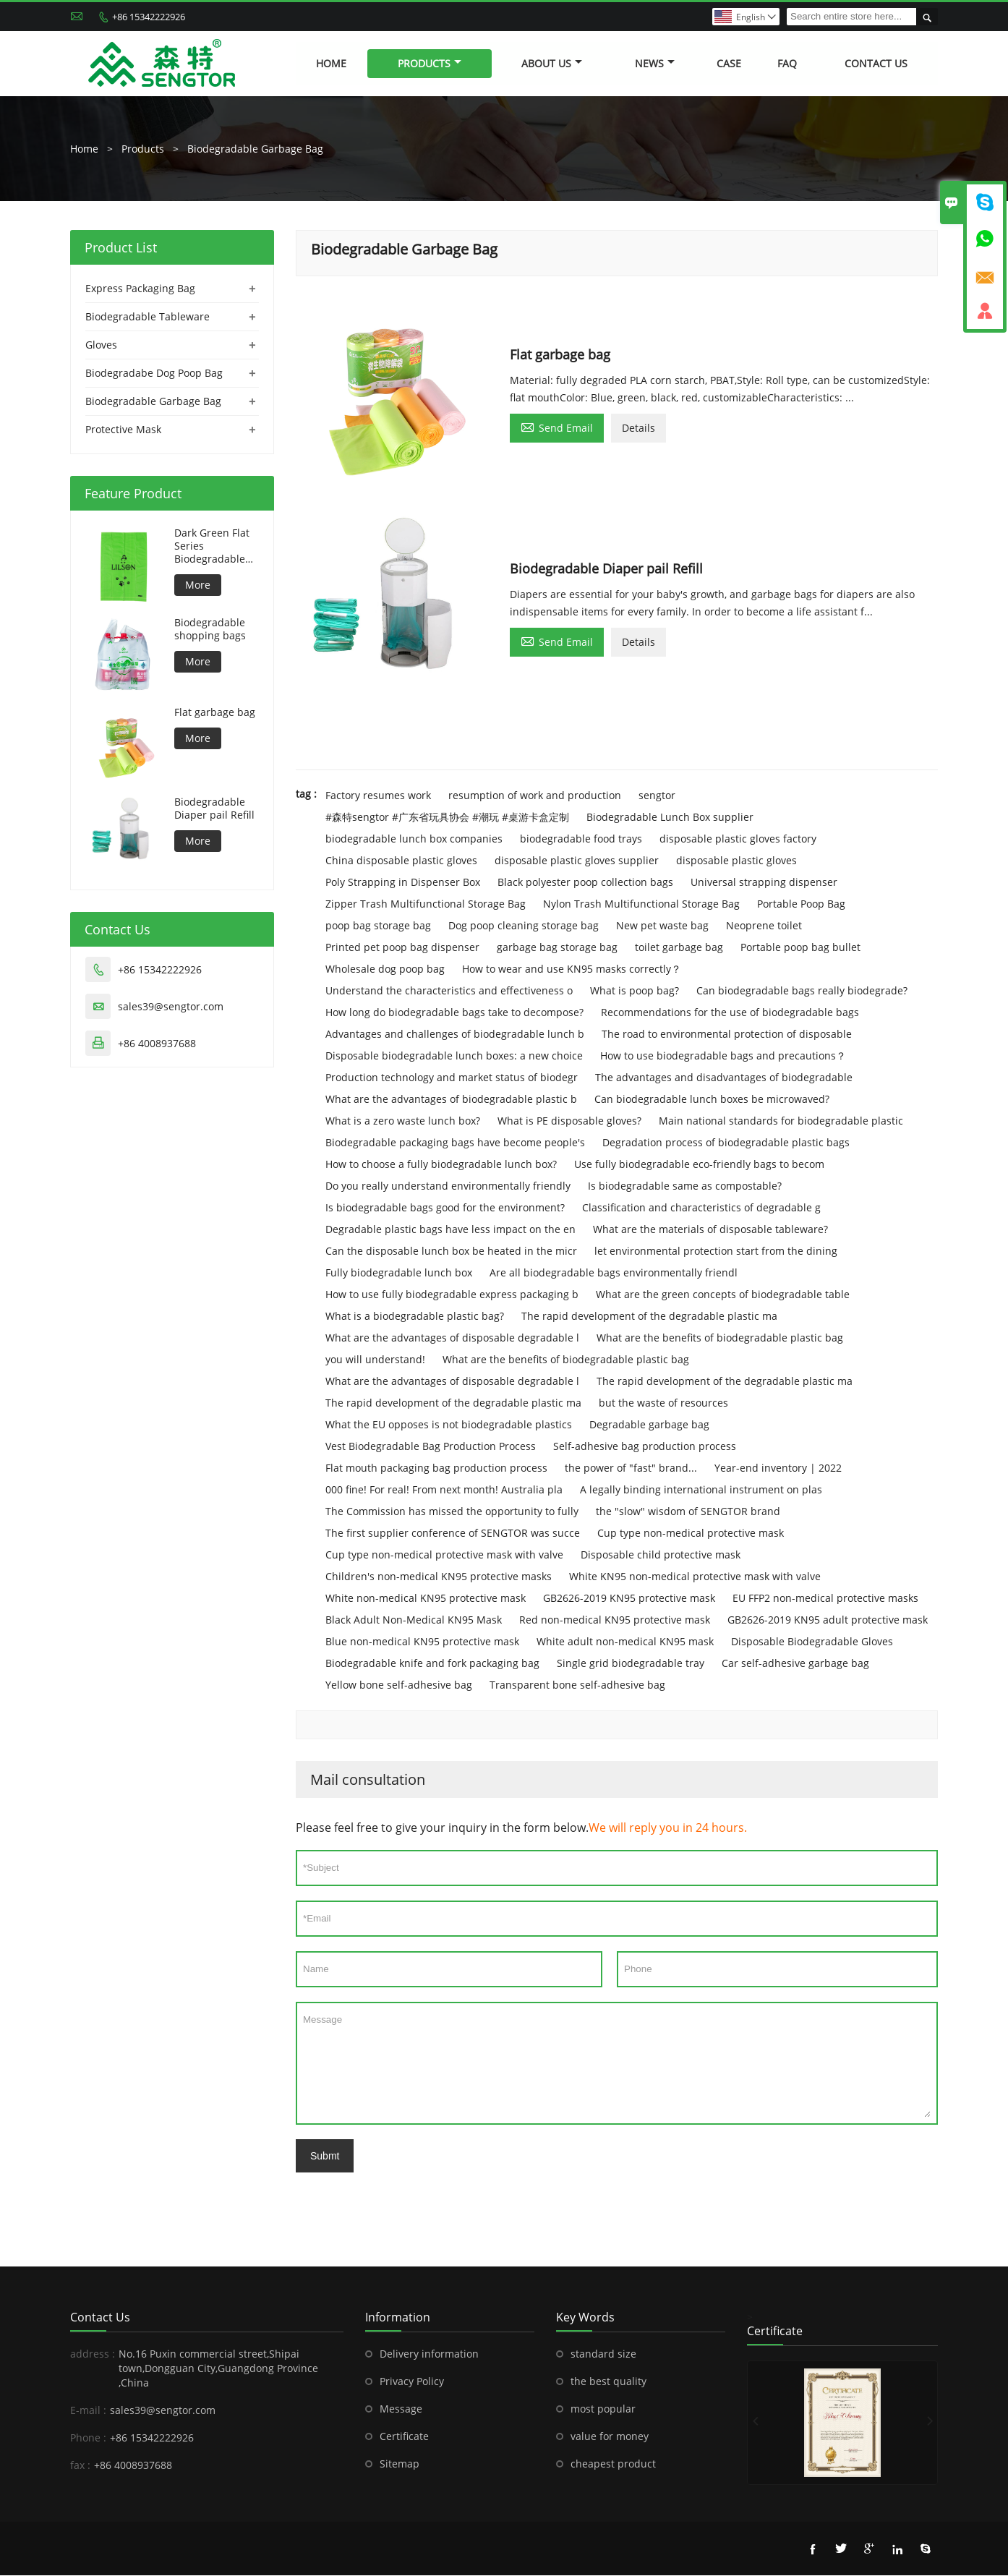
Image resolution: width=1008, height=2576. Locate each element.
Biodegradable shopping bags (210, 629)
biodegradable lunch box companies (414, 839)
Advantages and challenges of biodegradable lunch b (454, 1034)
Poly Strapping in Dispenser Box (402, 883)
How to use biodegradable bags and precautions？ (723, 1056)
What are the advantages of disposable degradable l (452, 1338)
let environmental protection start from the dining (715, 1251)
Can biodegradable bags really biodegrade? (801, 991)
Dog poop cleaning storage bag (523, 926)
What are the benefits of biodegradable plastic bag (720, 1338)
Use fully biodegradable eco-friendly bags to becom (699, 1165)
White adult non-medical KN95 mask (625, 1642)
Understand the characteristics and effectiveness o (449, 991)
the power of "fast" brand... (631, 1468)
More (197, 585)
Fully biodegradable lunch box (398, 1273)
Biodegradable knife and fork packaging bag (432, 1664)
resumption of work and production (534, 796)
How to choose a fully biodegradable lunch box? (441, 1165)
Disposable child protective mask (660, 1555)
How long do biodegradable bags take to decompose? (454, 1013)
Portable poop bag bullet (800, 948)
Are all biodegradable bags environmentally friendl (614, 1273)
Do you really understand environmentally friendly (448, 1186)
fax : (80, 2466)
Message (617, 2064)
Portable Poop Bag (801, 904)
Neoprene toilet (764, 926)
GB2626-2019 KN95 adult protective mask (827, 1620)
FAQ (787, 63)
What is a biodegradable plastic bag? (414, 1316)
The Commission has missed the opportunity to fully (451, 1512)
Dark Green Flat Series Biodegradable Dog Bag (211, 546)
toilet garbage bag (679, 948)
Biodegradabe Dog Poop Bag (154, 373)
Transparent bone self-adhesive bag (577, 1685)
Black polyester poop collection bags (585, 883)
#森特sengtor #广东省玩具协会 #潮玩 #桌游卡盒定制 (447, 817)
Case (729, 63)
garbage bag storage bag (557, 948)
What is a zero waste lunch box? (402, 1121)
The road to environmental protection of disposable (727, 1034)
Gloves (101, 344)
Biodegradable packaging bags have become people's (455, 1143)
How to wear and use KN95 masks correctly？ (571, 969)
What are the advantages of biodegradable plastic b (451, 1099)
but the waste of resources (663, 1403)
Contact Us (876, 63)
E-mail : (88, 2411)
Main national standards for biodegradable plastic (781, 1121)
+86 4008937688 (157, 1043)
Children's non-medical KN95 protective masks (438, 1577)
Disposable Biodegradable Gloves (812, 1642)
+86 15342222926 (148, 16)
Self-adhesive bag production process (644, 1447)
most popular (603, 2409)
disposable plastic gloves (736, 861)
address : (92, 2354)
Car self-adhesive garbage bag (795, 1664)
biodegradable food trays (581, 839)
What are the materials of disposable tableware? (710, 1230)
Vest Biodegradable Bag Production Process (430, 1447)
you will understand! (375, 1360)
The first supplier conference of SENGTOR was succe (452, 1533)
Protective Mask (123, 429)
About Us (551, 63)
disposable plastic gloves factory (737, 839)
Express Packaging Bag (140, 288)
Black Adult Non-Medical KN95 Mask (413, 1620)
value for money (610, 2437)
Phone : (88, 2438)
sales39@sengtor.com (170, 1006)
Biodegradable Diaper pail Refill (214, 809)
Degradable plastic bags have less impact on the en (450, 1230)
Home (331, 63)
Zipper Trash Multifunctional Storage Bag (425, 904)
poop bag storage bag (378, 926)
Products (429, 63)
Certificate (404, 2437)
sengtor (656, 796)
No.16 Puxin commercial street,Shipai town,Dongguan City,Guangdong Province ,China (218, 2368)
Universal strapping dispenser (764, 883)
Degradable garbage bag (649, 1425)
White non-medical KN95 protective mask (425, 1598)
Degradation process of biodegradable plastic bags (726, 1143)
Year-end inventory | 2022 (778, 1468)
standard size (603, 2354)
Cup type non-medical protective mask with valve (444, 1555)
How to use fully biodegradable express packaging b (451, 1295)
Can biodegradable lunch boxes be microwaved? (711, 1099)
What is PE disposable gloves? (569, 1121)
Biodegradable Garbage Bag (255, 148)
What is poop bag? (634, 991)
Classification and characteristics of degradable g (701, 1208)
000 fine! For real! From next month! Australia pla (444, 1490)
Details (638, 428)
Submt (324, 2156)
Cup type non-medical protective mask (690, 1533)
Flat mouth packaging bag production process (436, 1468)
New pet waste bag (662, 926)
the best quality (608, 2382)
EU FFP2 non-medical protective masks (825, 1598)
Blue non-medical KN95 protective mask (422, 1642)
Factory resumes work (378, 796)
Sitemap (399, 2464)
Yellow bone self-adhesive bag (398, 1685)
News (655, 63)
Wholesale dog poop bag (385, 969)
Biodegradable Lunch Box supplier (669, 817)
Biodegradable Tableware (147, 316)
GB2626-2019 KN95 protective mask (629, 1598)
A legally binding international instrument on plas (701, 1490)
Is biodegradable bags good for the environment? (445, 1208)
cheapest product (613, 2464)
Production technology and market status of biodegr (451, 1078)
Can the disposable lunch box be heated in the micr (451, 1251)
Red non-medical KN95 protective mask (614, 1620)
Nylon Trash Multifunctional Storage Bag (641, 904)
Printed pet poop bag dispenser (402, 948)
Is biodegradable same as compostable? (685, 1186)
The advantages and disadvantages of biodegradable (724, 1078)
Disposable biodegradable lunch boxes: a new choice (454, 1056)
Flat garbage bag (214, 712)
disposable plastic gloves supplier (577, 861)
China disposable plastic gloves (401, 861)
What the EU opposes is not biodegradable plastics (448, 1425)
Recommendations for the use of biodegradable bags (730, 1013)
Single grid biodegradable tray (630, 1664)
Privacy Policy (412, 2382)
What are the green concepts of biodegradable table (723, 1295)
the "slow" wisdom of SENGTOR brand (688, 1512)
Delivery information (429, 2354)
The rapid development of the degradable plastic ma (649, 1316)
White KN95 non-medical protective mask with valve (695, 1577)
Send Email (557, 427)
